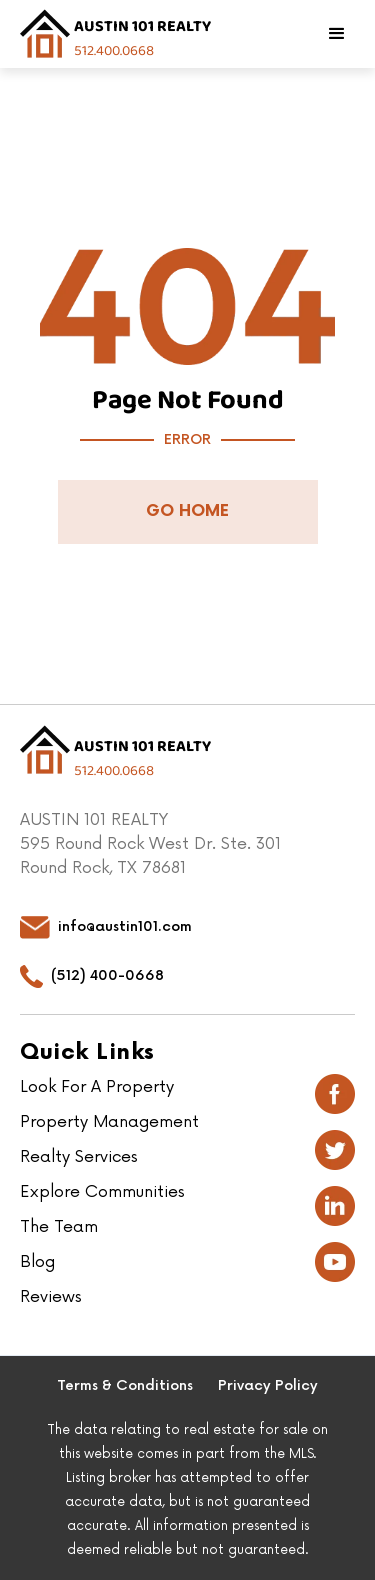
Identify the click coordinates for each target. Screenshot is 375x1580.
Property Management (109, 1122)
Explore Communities (102, 1192)
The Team (59, 1227)
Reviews (51, 1297)
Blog (37, 1262)
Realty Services (79, 1157)
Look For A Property (97, 1087)
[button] (337, 34)
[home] (115, 34)
